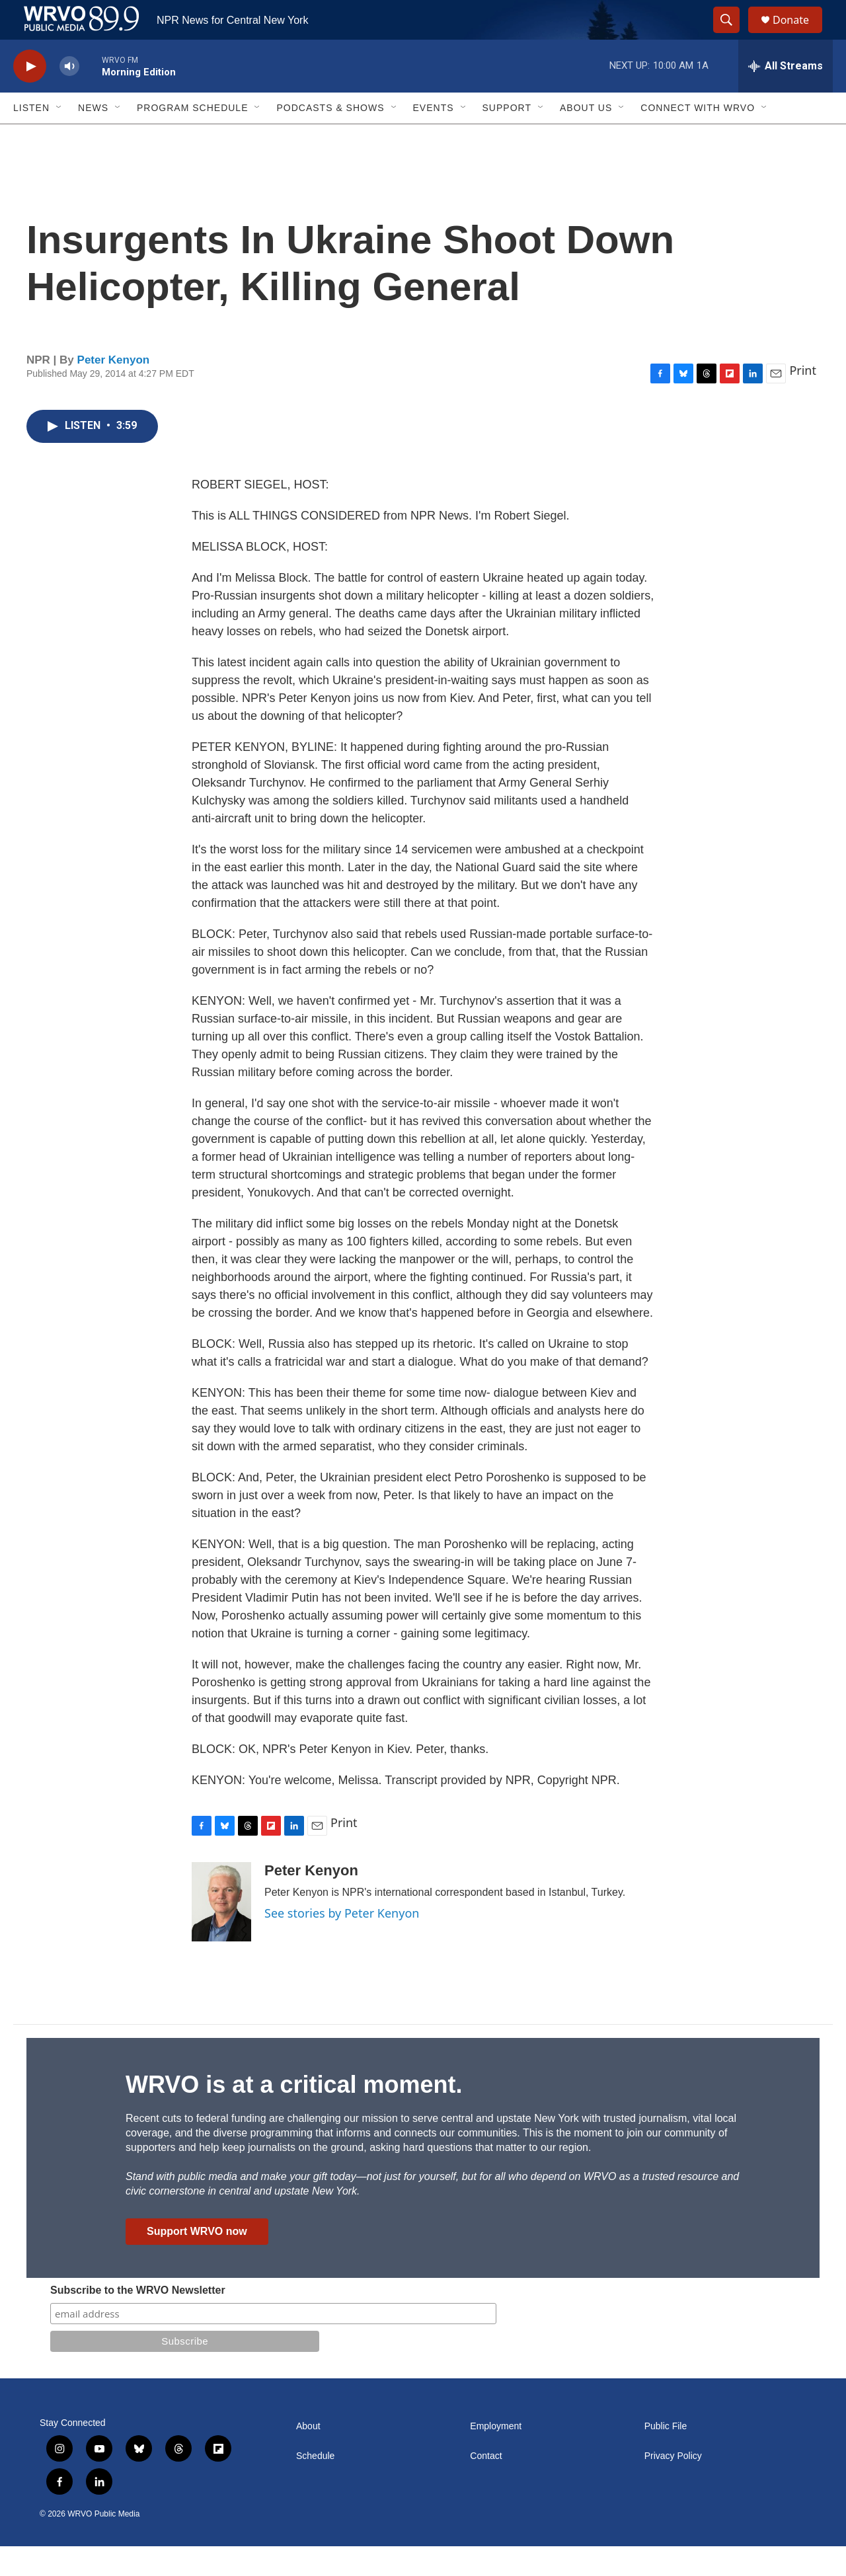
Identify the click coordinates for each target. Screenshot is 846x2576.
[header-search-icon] (732, 35)
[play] (29, 96)
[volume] (69, 96)
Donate (799, 35)
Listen (31, 137)
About (308, 2456)
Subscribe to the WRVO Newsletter (137, 2319)
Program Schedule (192, 137)
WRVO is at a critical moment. (294, 2114)
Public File (665, 2456)
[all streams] (785, 95)
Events (433, 137)
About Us (586, 137)
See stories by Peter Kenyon (341, 1943)
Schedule (315, 2486)
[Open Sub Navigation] (59, 137)
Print (802, 400)
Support (506, 137)
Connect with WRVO (697, 137)
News (93, 137)
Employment (495, 2456)
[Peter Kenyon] (221, 1931)
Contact (486, 2486)
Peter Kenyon (113, 389)
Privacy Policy (673, 2486)
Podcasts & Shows (330, 137)
